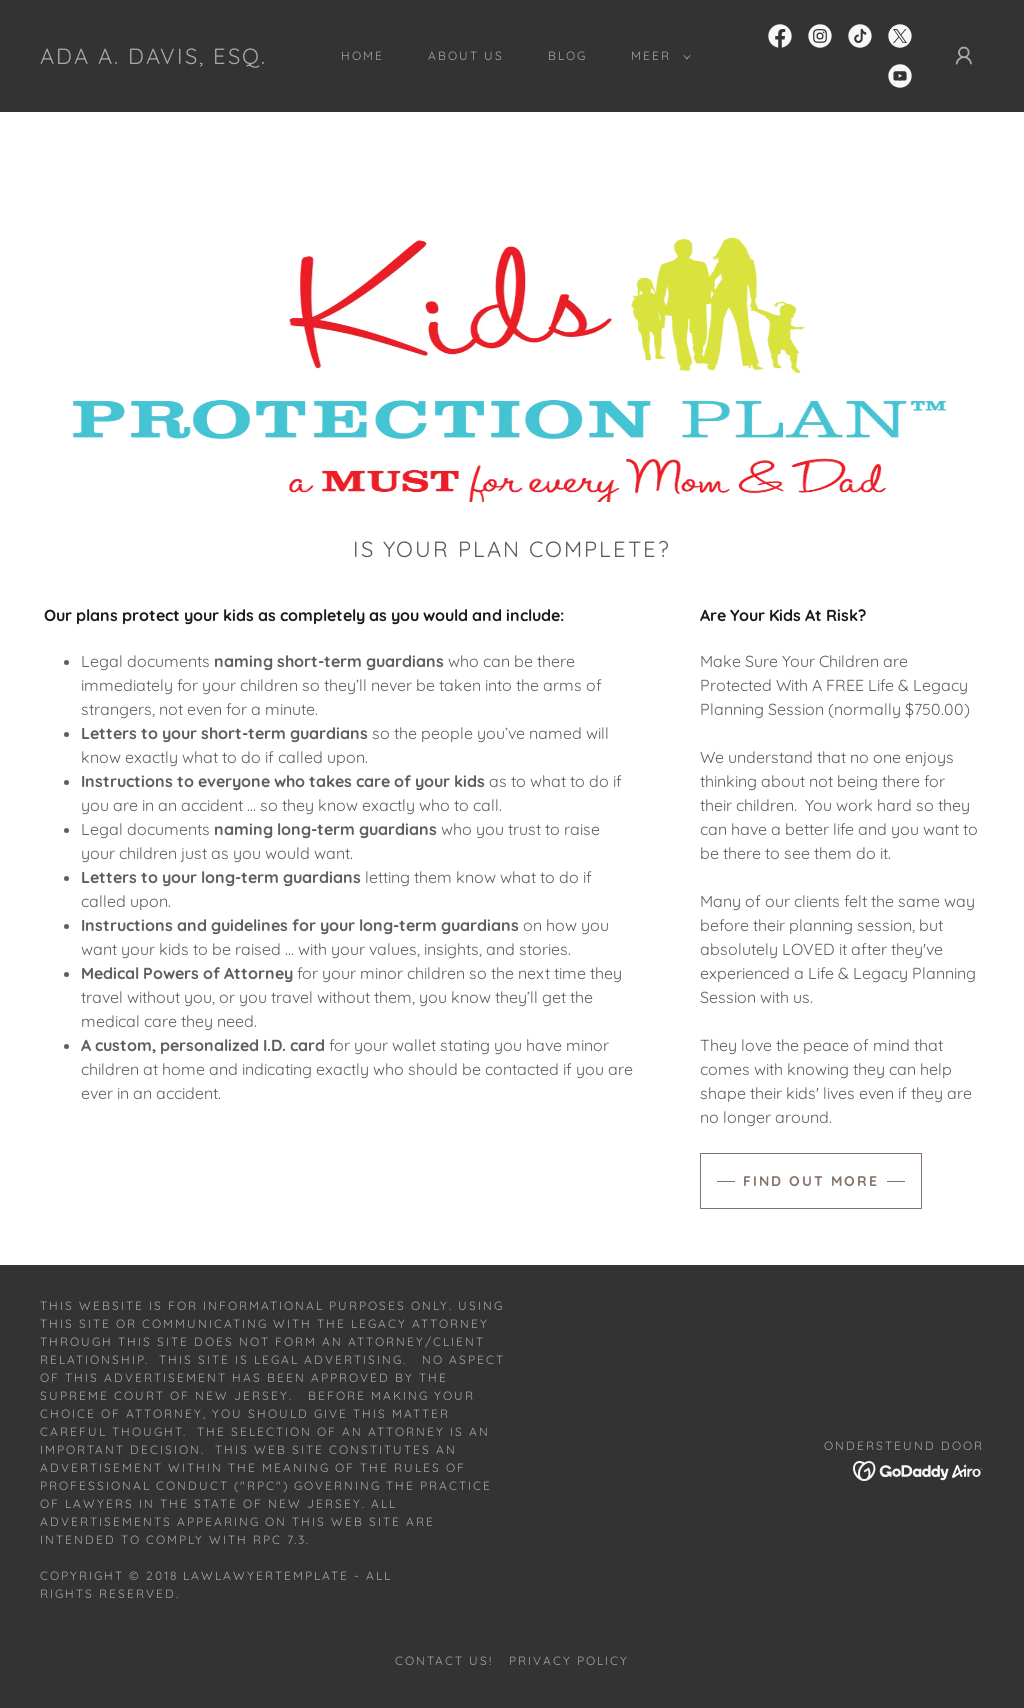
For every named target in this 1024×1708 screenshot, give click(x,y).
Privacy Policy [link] (569, 1660)
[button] (657, 56)
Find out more (811, 1181)
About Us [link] (466, 55)
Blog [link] (567, 55)
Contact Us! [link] (444, 1660)
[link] (153, 58)
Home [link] (362, 55)
